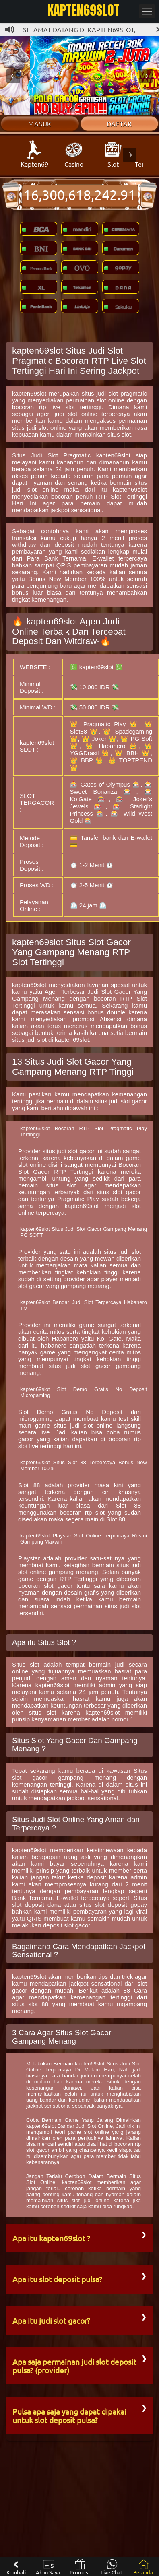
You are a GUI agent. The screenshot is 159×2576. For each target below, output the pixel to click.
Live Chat (111, 2567)
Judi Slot (99, 991)
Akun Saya (48, 2567)
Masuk (40, 124)
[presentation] (129, 155)
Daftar (119, 124)
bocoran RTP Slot (120, 998)
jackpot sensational (76, 510)
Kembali (16, 2567)
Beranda (143, 2567)
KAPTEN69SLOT (83, 10)
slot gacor (58, 1585)
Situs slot (25, 1664)
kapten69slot (29, 393)
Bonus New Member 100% (66, 578)
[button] (13, 76)
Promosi (79, 2567)
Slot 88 (29, 1485)
